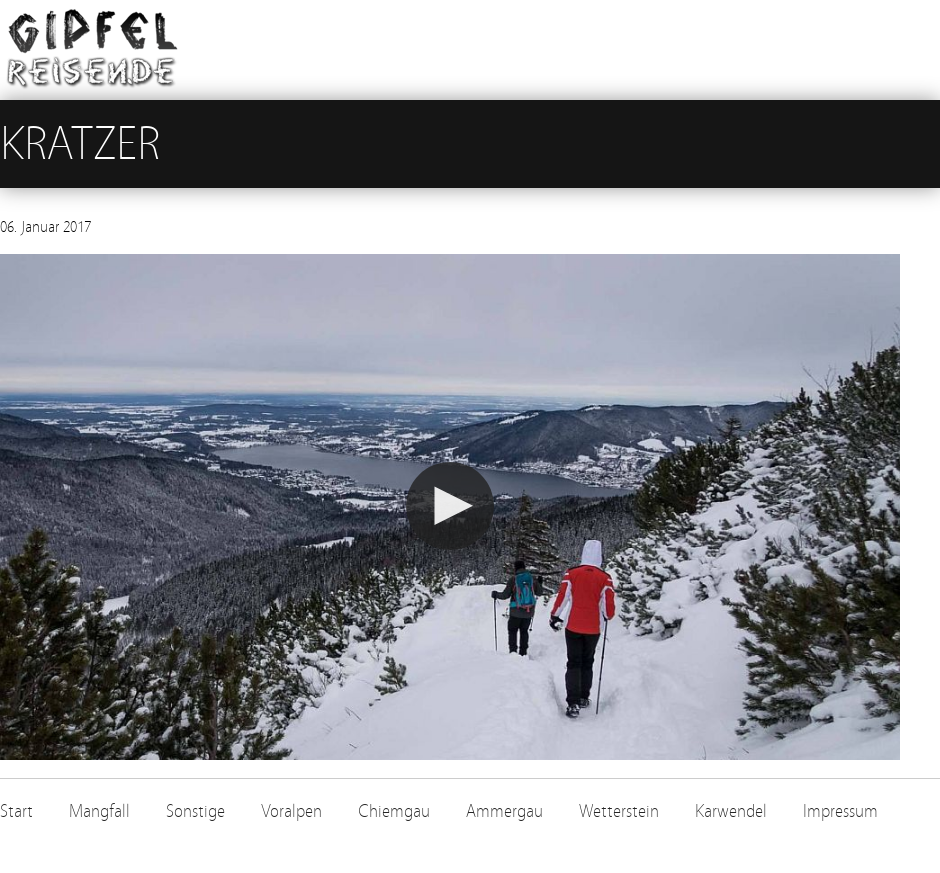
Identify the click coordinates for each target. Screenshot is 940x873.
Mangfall (99, 811)
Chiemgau (394, 811)
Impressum (840, 811)
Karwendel (731, 811)
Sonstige (195, 811)
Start (16, 811)
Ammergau (504, 811)
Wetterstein (619, 811)
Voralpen (291, 811)
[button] (450, 506)
